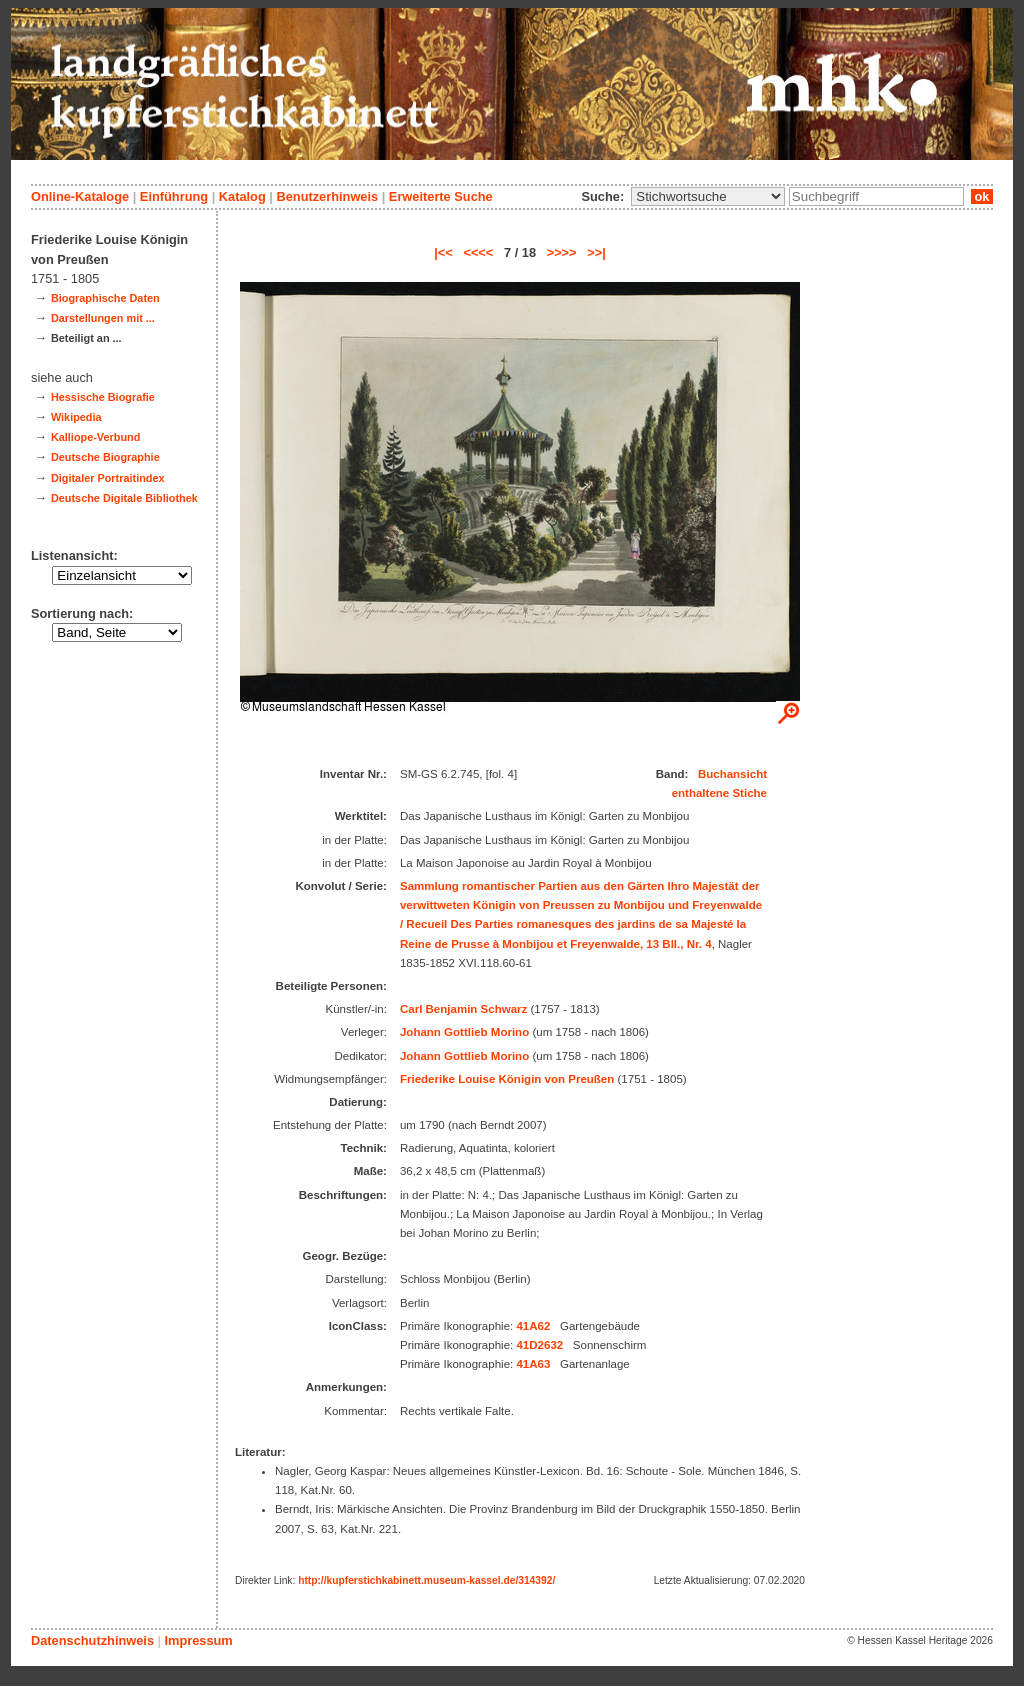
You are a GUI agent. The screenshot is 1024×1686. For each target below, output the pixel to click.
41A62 (533, 1326)
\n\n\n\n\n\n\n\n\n (708, 196)
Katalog (242, 196)
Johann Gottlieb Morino (464, 1032)
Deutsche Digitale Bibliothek (124, 498)
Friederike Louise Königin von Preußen (507, 1079)
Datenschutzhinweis (92, 1640)
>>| (596, 252)
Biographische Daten (105, 298)
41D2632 (539, 1345)
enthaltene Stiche (719, 793)
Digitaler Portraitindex (108, 478)
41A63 (533, 1364)
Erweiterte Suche (441, 196)
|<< (443, 252)
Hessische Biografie (103, 397)
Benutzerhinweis (327, 196)
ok (982, 196)
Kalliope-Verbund (95, 437)
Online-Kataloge (80, 196)
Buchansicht (732, 774)
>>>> (562, 252)
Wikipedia (76, 417)
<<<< (478, 252)
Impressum (198, 1640)
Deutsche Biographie (105, 457)
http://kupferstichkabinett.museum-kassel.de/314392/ (426, 1580)
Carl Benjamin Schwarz (463, 1009)
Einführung (174, 196)
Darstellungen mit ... (103, 318)
